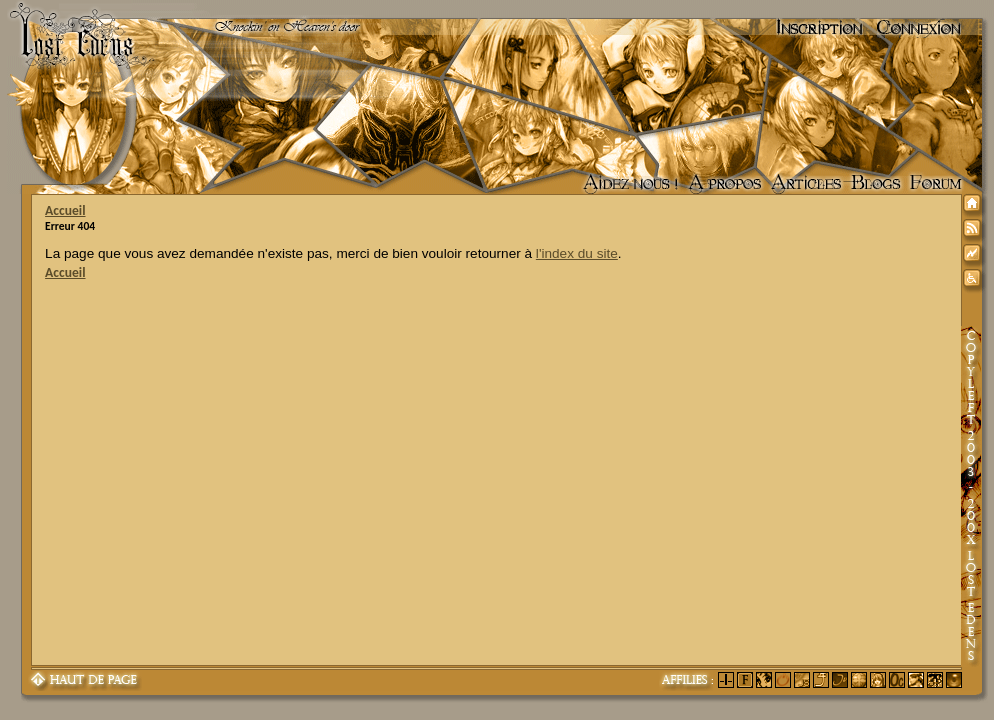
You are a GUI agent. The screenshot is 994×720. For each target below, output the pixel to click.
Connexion (919, 28)
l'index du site (577, 253)
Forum (935, 184)
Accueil (65, 210)
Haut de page (85, 681)
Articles (806, 184)
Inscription (819, 28)
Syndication (975, 231)
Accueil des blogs (876, 184)
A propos (725, 184)
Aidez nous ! (630, 184)
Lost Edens (69, 28)
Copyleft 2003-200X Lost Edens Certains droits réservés (971, 496)
